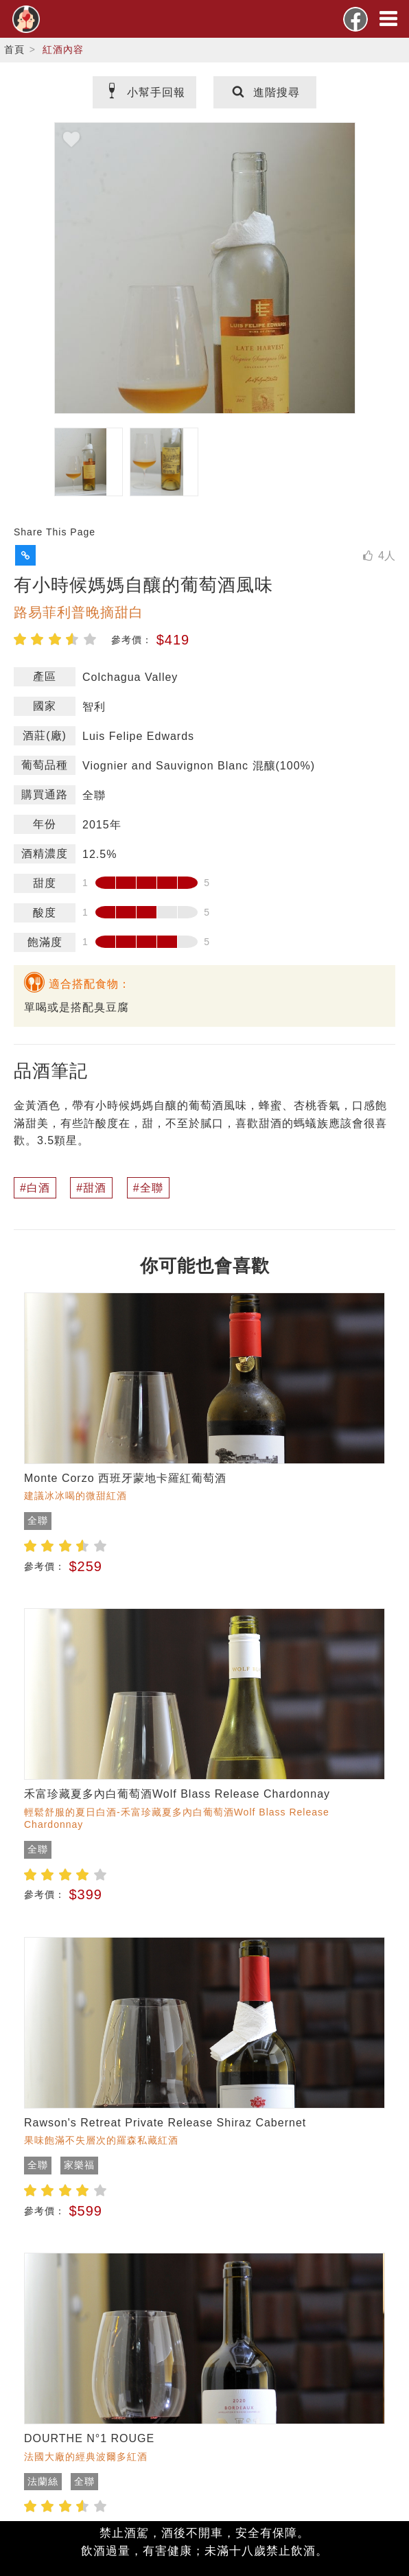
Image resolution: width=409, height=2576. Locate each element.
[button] (25, 555)
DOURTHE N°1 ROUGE (89, 2438)
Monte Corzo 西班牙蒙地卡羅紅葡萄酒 (125, 1478)
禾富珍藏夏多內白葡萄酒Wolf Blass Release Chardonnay (177, 1794)
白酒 (38, 1188)
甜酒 (94, 1188)
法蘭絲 (42, 2481)
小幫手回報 (144, 92)
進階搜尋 (265, 92)
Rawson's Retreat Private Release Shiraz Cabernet (165, 2122)
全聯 (151, 1188)
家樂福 (79, 2164)
